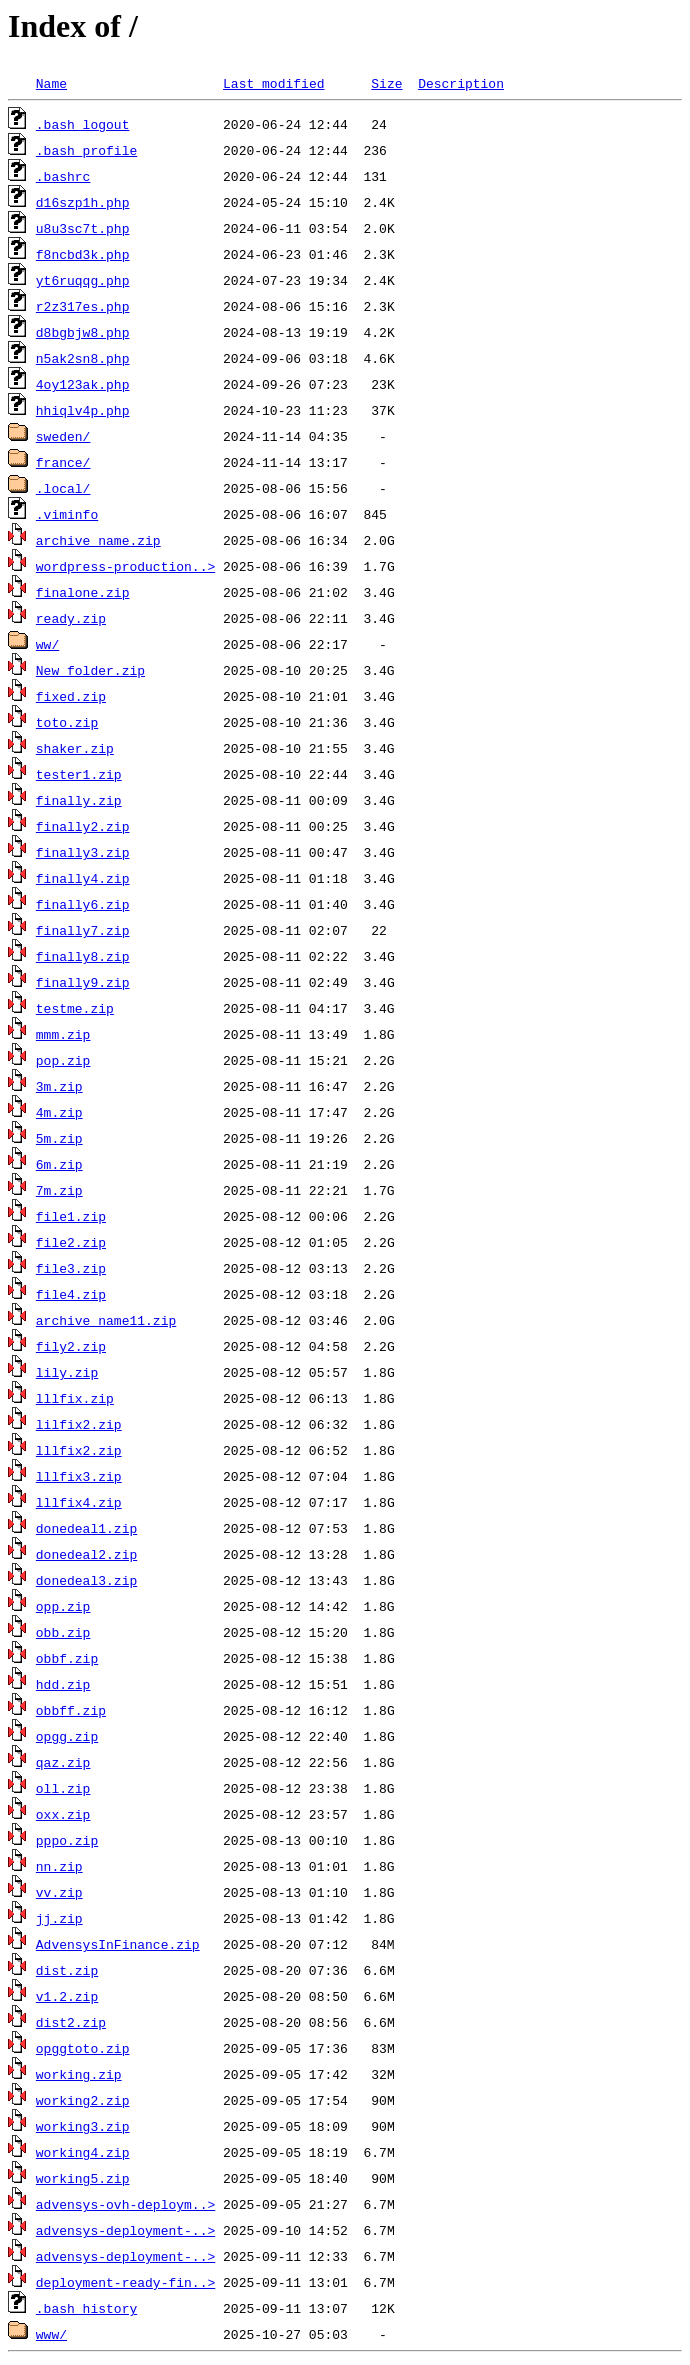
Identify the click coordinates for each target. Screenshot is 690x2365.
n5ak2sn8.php (83, 358)
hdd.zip (63, 1684)
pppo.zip (67, 1840)
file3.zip (71, 1268)
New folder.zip (90, 670)
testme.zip (75, 1008)
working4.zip (83, 2152)
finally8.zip (83, 956)
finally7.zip (83, 930)
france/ (63, 462)
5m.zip (59, 1138)
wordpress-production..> (125, 566)
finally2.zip (83, 826)
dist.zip (67, 1970)
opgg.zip (67, 1736)
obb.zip (63, 1632)
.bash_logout (83, 124)
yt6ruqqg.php (83, 280)
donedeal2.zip (86, 1554)
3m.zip (59, 1086)
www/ (51, 2334)
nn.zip (59, 1866)
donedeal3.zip (86, 1580)
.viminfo (67, 514)
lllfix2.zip (79, 1450)
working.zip (79, 2074)
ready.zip (71, 618)
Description (461, 83)
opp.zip (63, 1606)
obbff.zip (71, 1710)
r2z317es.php (83, 306)
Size (386, 83)
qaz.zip (63, 1762)
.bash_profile (86, 150)
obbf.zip (67, 1658)
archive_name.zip (98, 540)
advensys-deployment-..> (125, 2230)
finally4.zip (83, 878)
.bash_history (86, 2308)
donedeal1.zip (86, 1528)
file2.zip (71, 1242)
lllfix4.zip (79, 1502)
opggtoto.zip (83, 2048)
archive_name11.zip (106, 1320)
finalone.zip (83, 592)
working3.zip (83, 2126)
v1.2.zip (67, 1996)
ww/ (47, 644)
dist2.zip (71, 2022)
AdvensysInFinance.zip (118, 1944)
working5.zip (83, 2178)
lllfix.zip (75, 1398)
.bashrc (63, 176)
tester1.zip (79, 774)
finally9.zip (83, 982)
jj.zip (59, 1918)
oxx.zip (63, 1814)
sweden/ (63, 436)
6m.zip (59, 1164)
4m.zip (59, 1112)
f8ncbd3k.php (83, 254)
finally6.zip (83, 904)
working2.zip (83, 2100)
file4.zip (71, 1294)
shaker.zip (75, 748)
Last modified (273, 83)
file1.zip (71, 1216)
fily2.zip (71, 1346)
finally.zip (79, 800)
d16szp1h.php (83, 202)
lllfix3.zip (79, 1476)
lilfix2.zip (79, 1424)
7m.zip (59, 1190)
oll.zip (63, 1788)
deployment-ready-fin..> (125, 2282)
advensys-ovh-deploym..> (125, 2204)
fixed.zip (71, 696)
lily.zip (67, 1372)
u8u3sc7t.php (83, 228)
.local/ (63, 488)
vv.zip (59, 1892)
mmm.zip (63, 1034)
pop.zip (63, 1060)
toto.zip (67, 722)
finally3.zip (83, 852)
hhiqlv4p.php (83, 410)
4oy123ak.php (83, 384)
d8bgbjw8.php (83, 332)
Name (51, 83)
